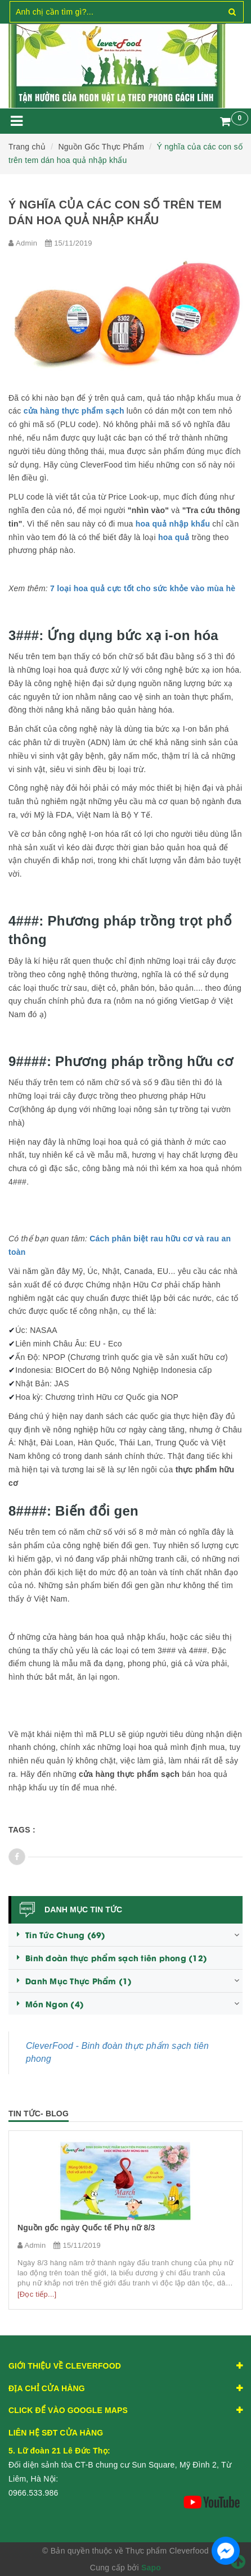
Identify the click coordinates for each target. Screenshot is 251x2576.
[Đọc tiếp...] (36, 2294)
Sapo (151, 2567)
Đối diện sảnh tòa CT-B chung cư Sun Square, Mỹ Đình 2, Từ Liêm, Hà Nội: (119, 2464)
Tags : (21, 1829)
